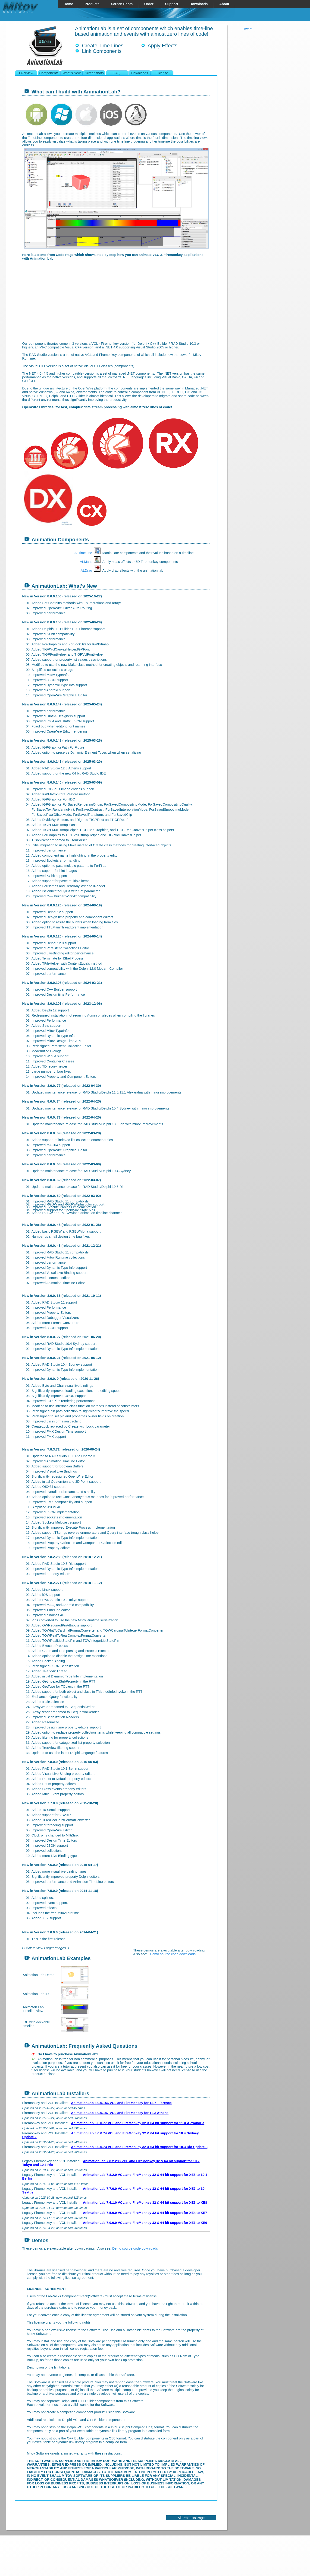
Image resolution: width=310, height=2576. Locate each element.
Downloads (199, 4)
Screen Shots (122, 4)
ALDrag (86, 570)
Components (48, 73)
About (224, 4)
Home (68, 4)
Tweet (247, 29)
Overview (26, 73)
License (162, 73)
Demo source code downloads (173, 1954)
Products (92, 4)
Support (171, 4)
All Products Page (191, 2518)
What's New (72, 73)
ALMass (86, 562)
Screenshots (94, 73)
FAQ (116, 73)
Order (148, 4)
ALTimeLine (83, 553)
